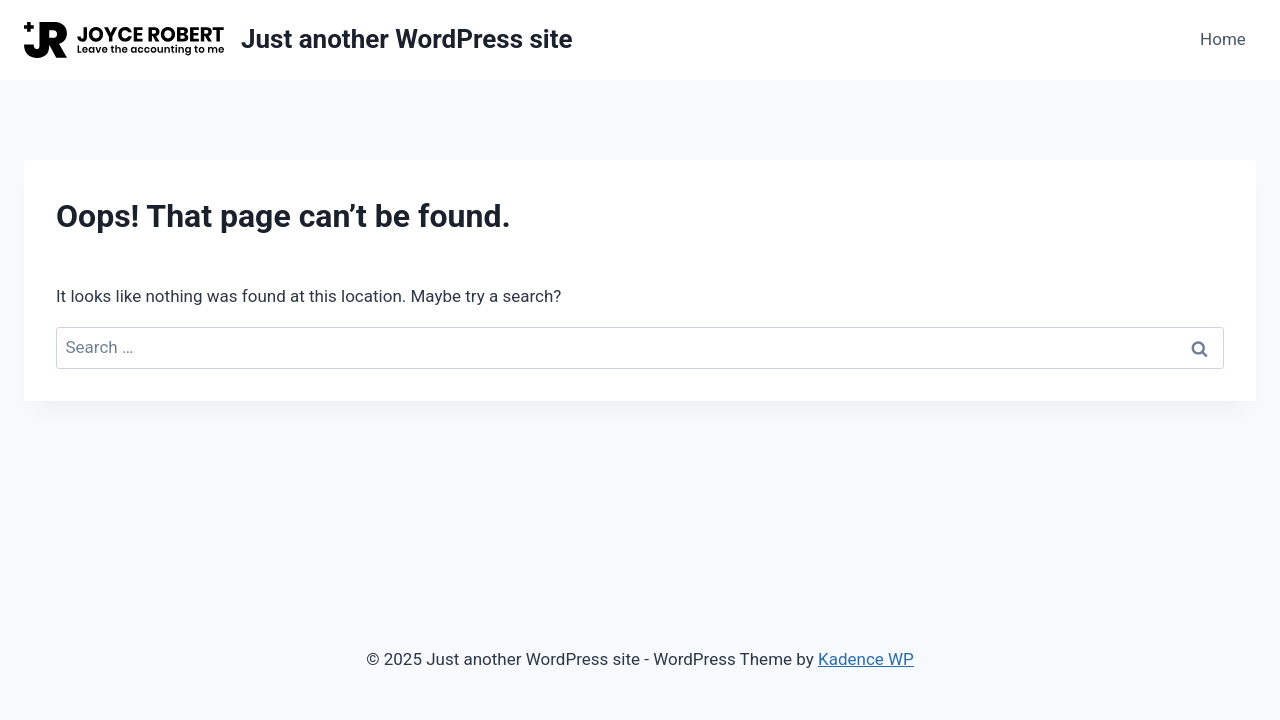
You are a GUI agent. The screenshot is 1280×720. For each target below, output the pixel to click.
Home (1223, 39)
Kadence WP (866, 659)
